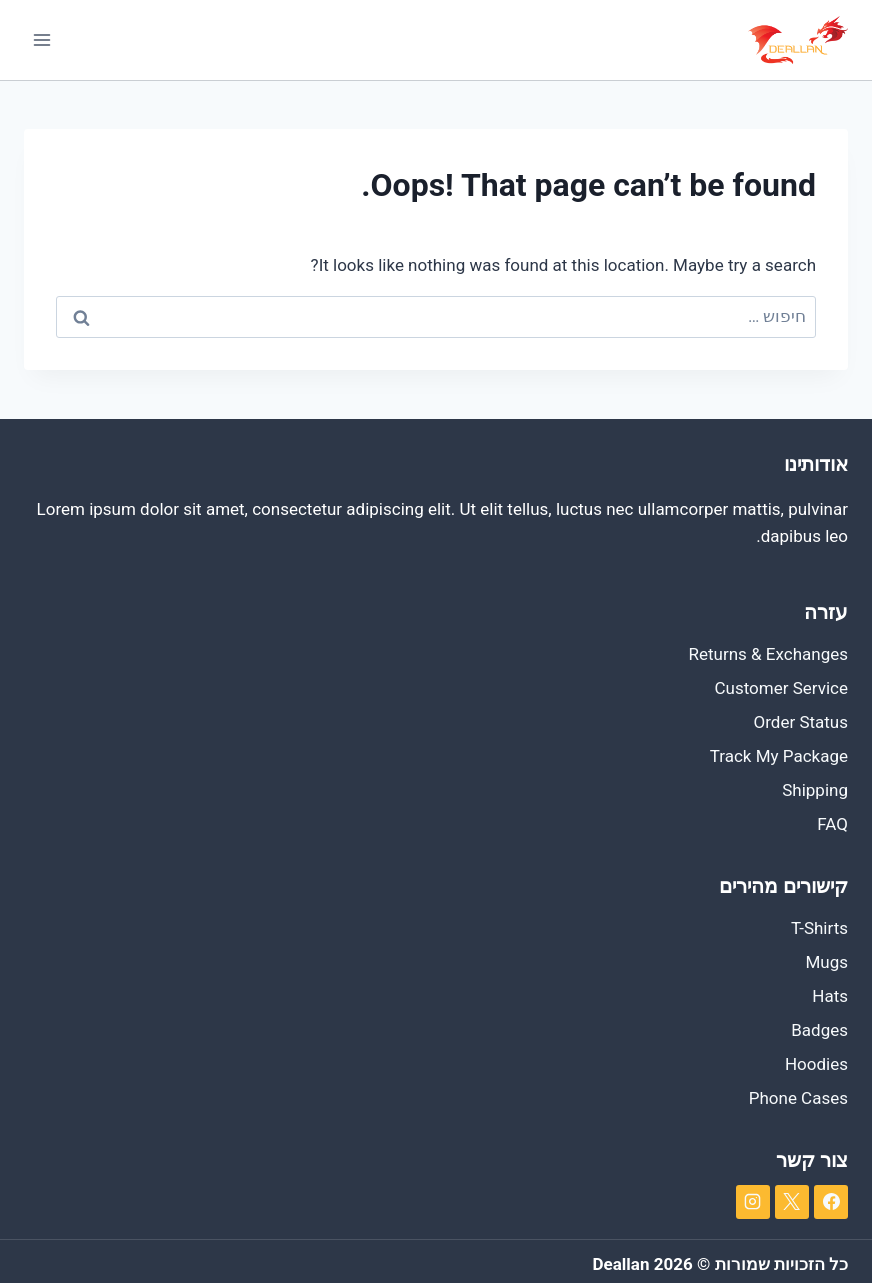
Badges (819, 1030)
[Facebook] (831, 1202)
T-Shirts (819, 928)
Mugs (826, 962)
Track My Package (779, 756)
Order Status (801, 722)
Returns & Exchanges (768, 654)
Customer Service (781, 688)
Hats (830, 996)
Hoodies (816, 1064)
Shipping (815, 790)
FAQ (832, 824)
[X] (792, 1202)
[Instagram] (753, 1202)
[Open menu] (42, 39)
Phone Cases (798, 1098)
